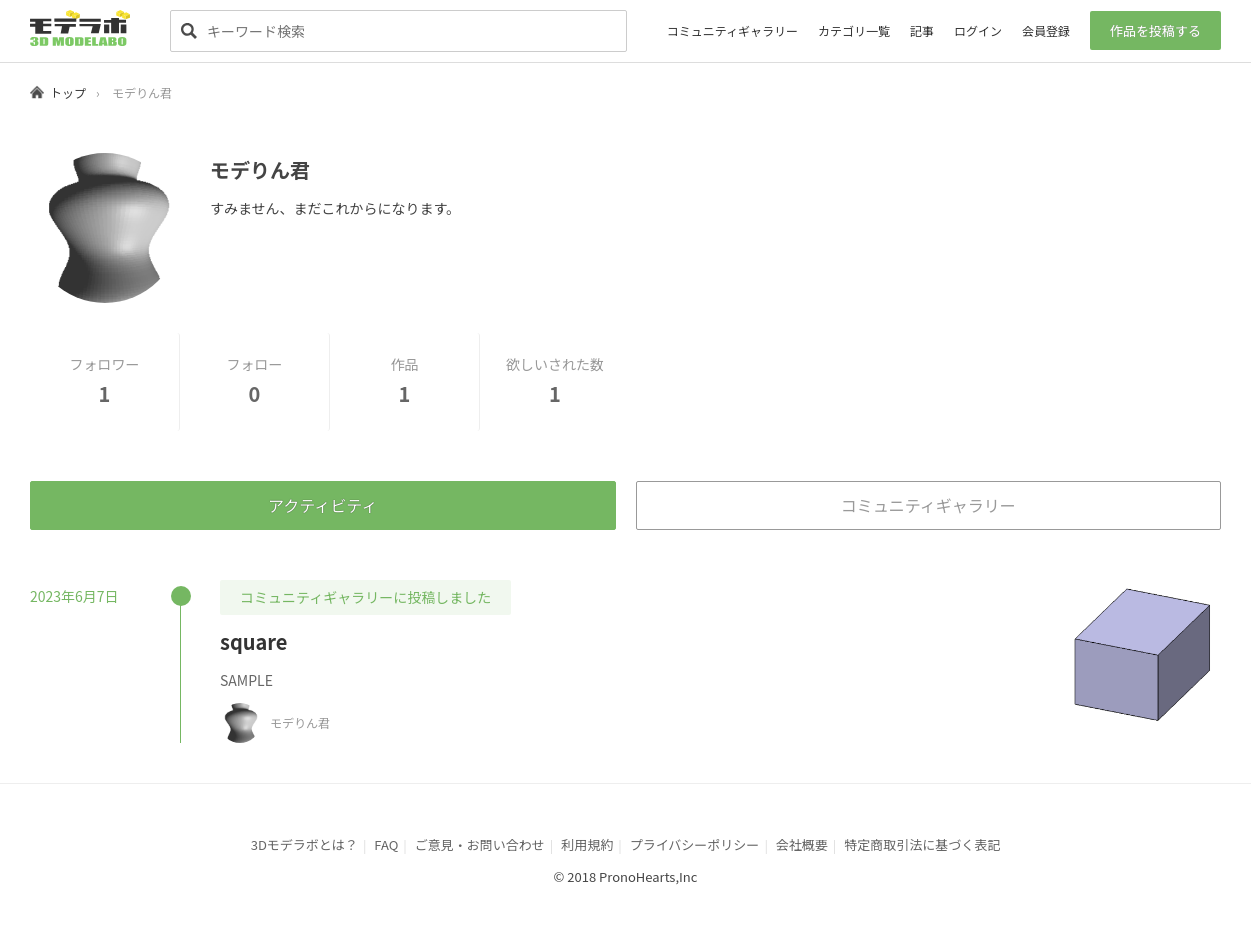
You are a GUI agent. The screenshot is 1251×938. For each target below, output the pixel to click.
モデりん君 (300, 722)
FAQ (386, 844)
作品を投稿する (1155, 30)
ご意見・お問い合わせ (480, 844)
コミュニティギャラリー (732, 30)
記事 (922, 30)
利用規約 (587, 844)
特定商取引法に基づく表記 (922, 844)
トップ (68, 92)
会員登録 (1046, 30)
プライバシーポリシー (695, 844)
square (253, 641)
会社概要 (802, 844)
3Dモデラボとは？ (304, 844)
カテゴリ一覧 (854, 30)
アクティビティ (322, 505)
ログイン (978, 30)
